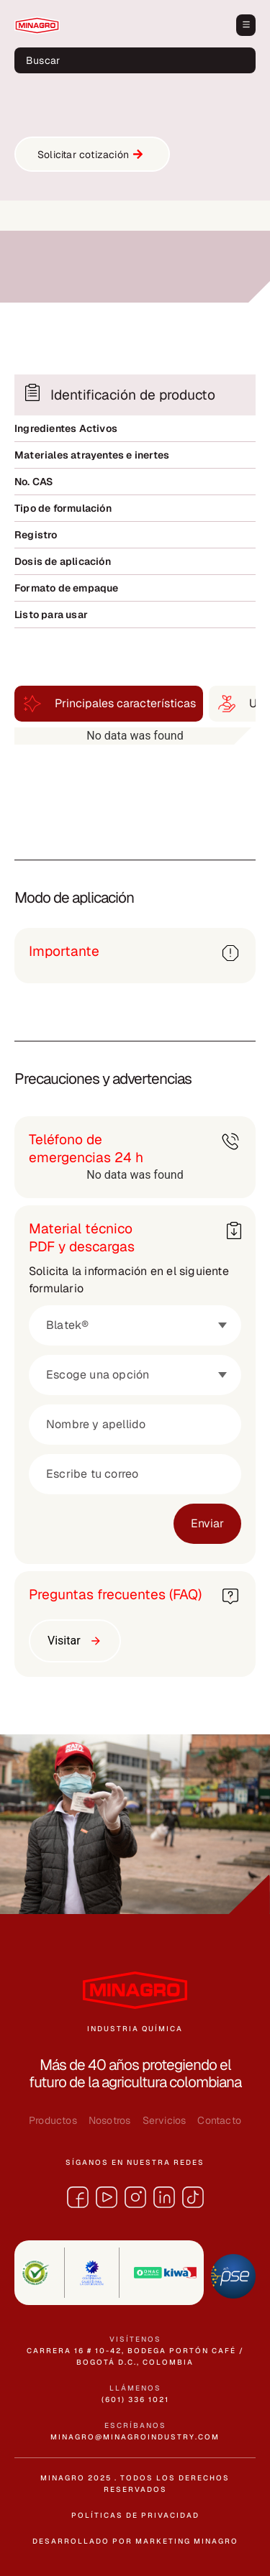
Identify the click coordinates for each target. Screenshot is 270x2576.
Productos (53, 2120)
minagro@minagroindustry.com (135, 2437)
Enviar (207, 1523)
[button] (246, 25)
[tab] (108, 704)
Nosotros (110, 2120)
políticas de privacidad (135, 2515)
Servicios (164, 2120)
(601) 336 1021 (135, 2399)
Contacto (219, 2120)
